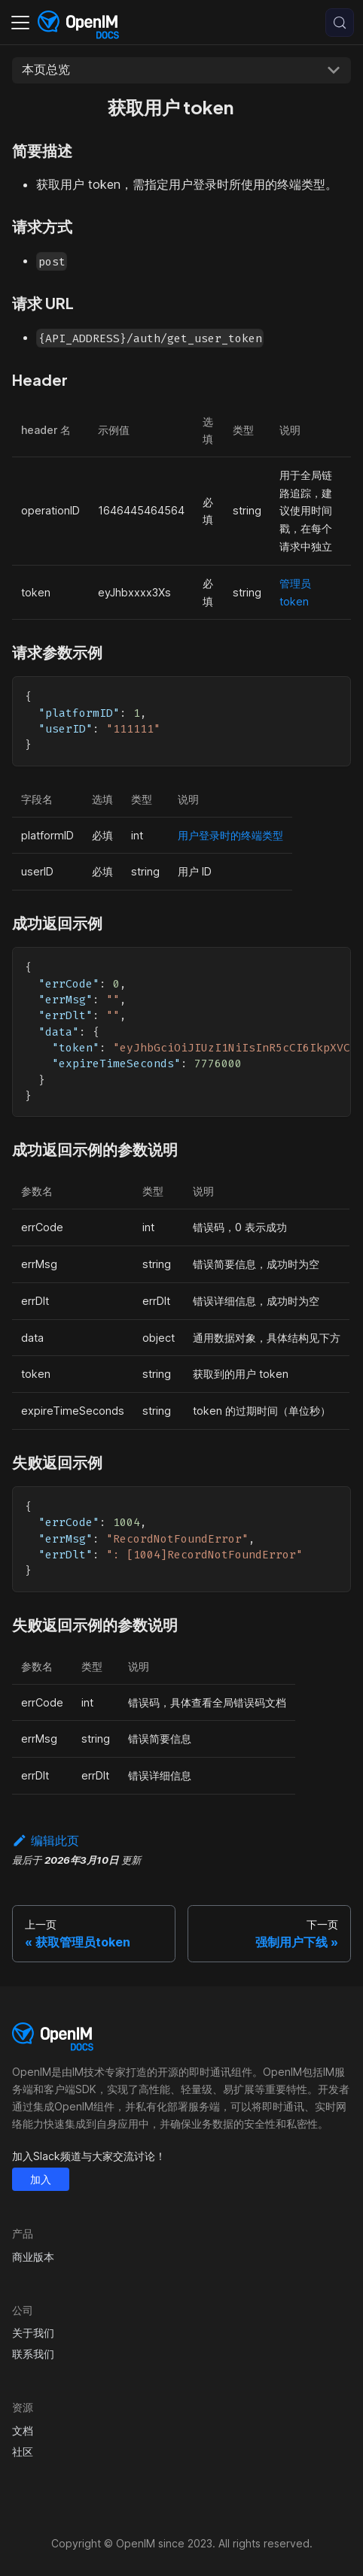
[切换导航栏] (20, 22)
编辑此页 (45, 1840)
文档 (22, 2430)
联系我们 (33, 2353)
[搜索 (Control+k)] (339, 22)
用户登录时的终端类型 (230, 835)
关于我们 (33, 2332)
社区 (22, 2451)
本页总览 (46, 69)
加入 (40, 2179)
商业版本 (33, 2256)
